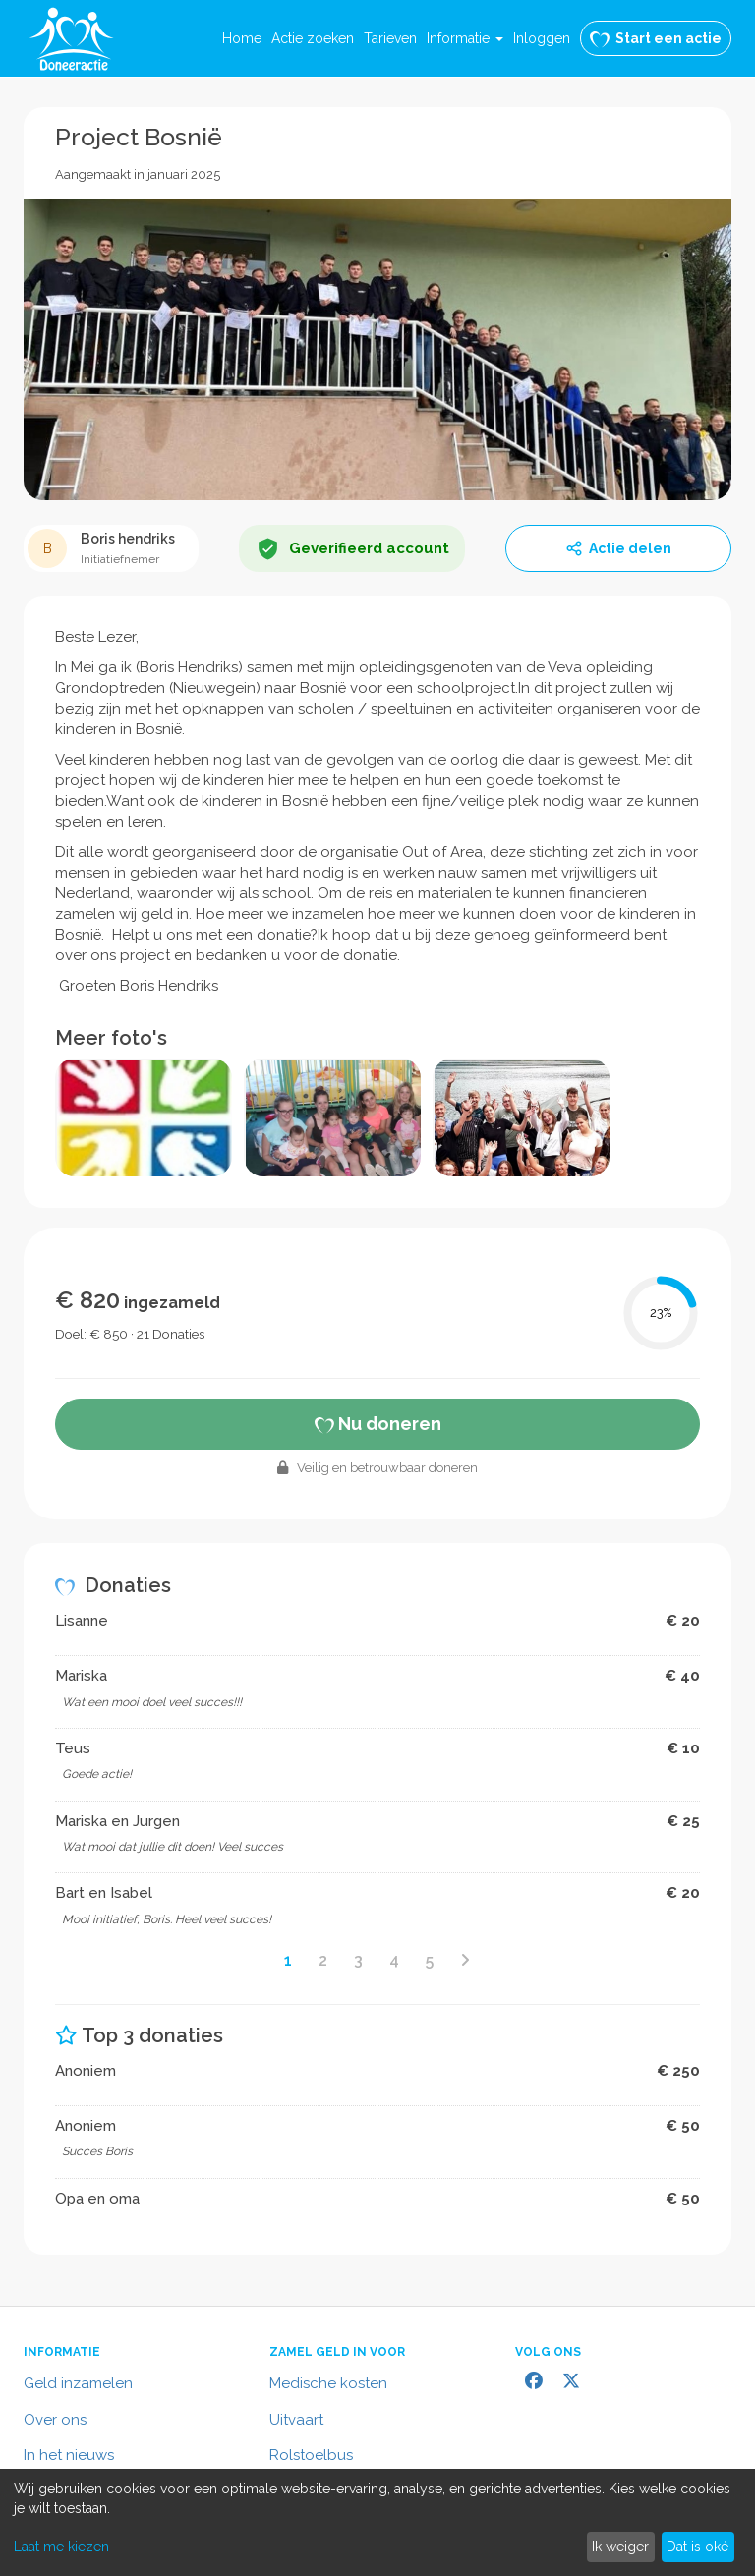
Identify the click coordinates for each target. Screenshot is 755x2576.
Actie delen (618, 548)
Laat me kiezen (61, 2546)
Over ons (55, 2420)
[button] (465, 38)
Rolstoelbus (311, 2455)
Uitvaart (296, 2420)
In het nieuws (69, 2455)
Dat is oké (697, 2546)
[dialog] (377, 2522)
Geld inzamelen (78, 2383)
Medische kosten (328, 2383)
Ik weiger (620, 2546)
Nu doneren (378, 1423)
